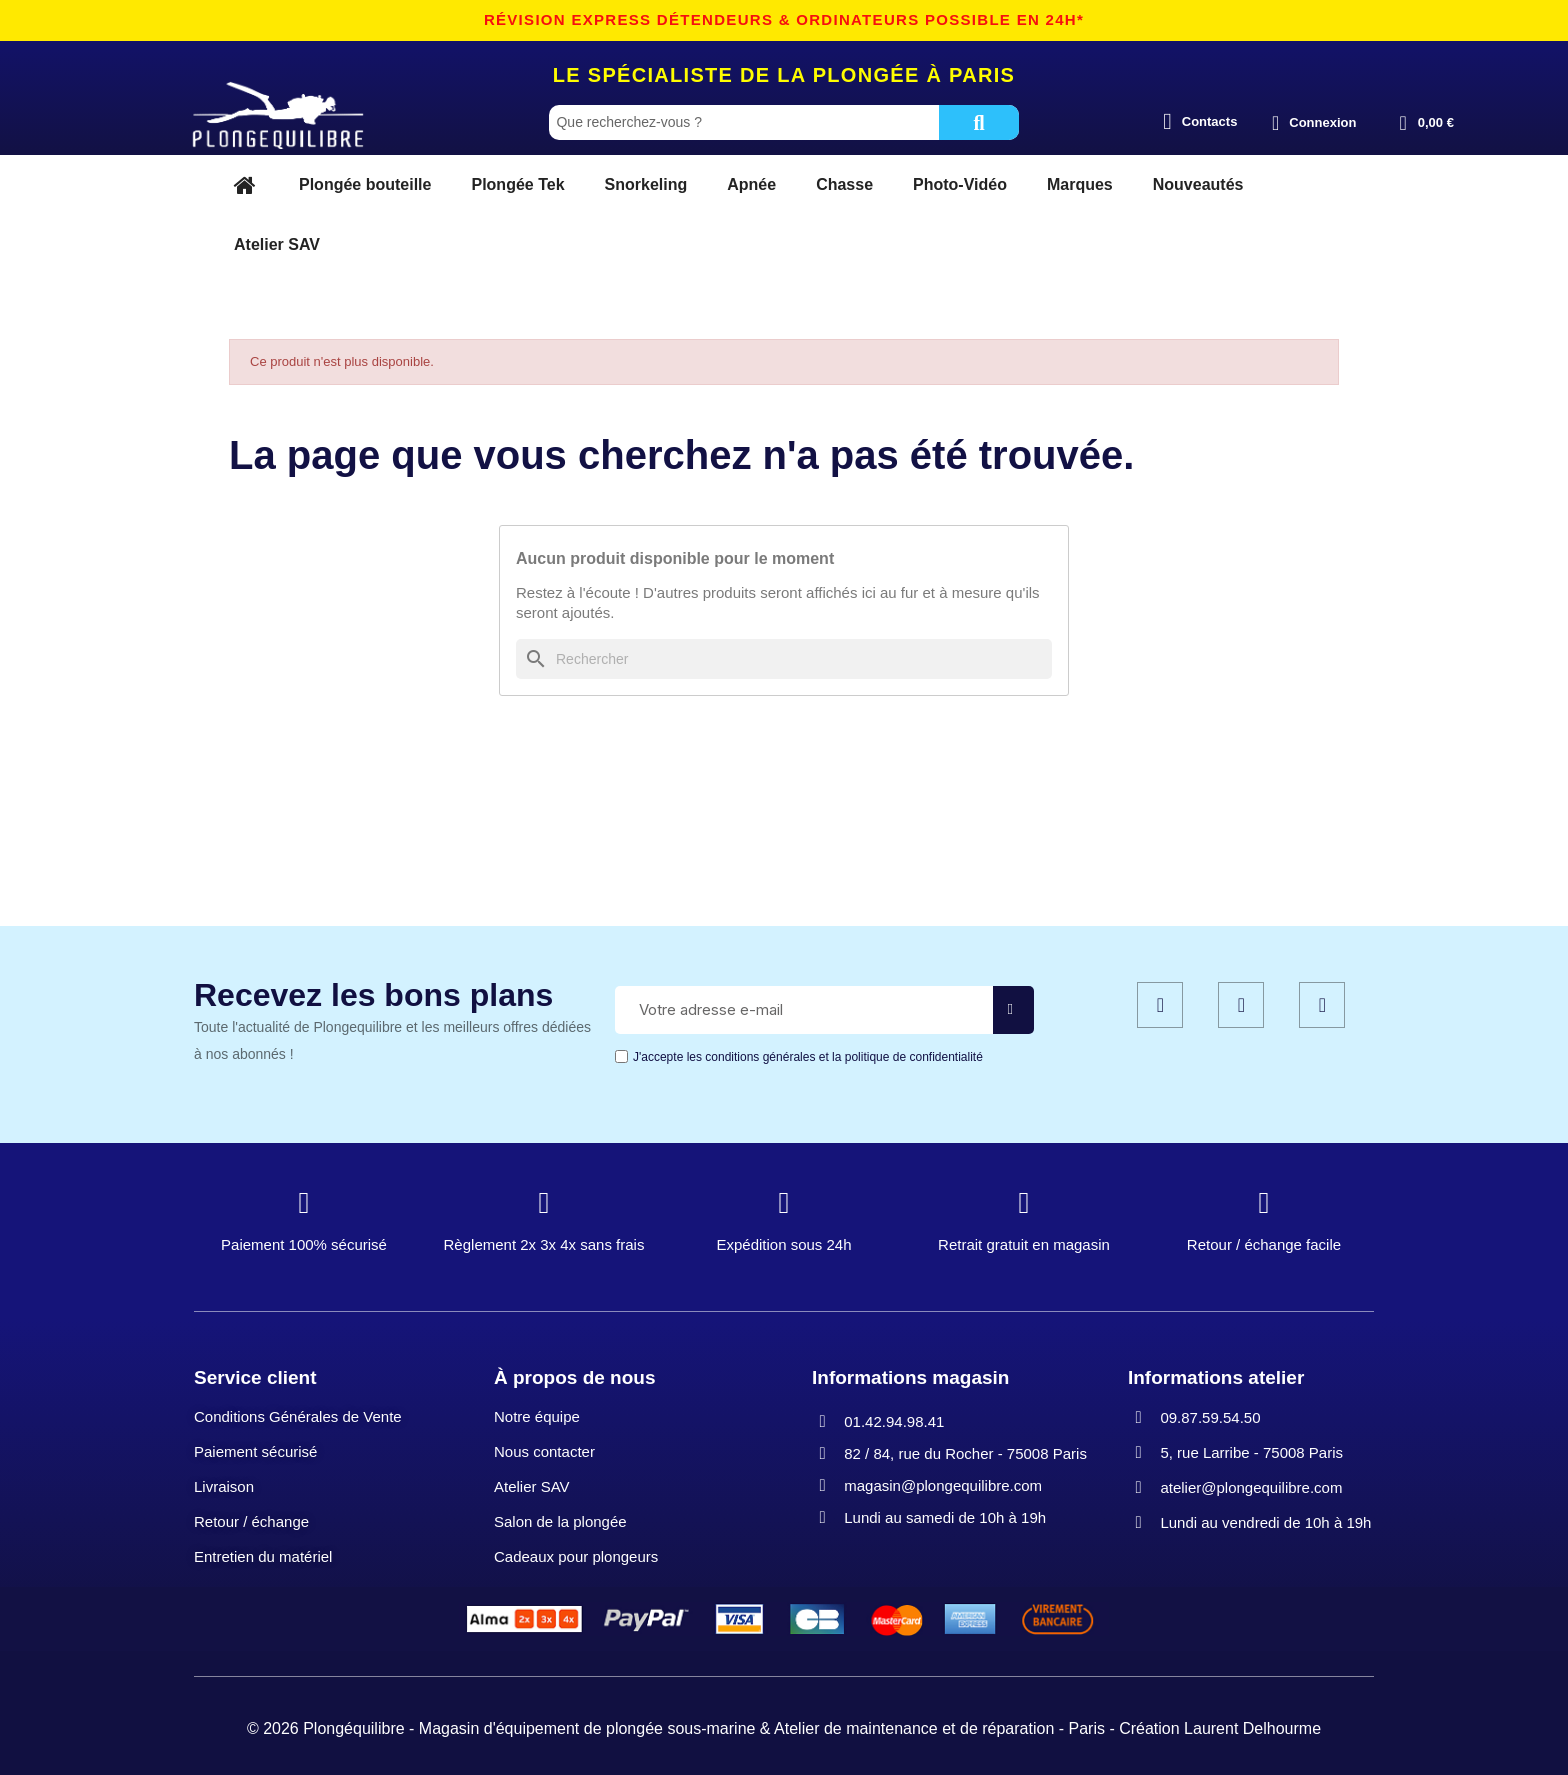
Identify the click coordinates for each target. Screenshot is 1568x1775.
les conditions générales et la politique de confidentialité (835, 1057)
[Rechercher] (784, 659)
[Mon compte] (1314, 123)
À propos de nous (575, 1377)
